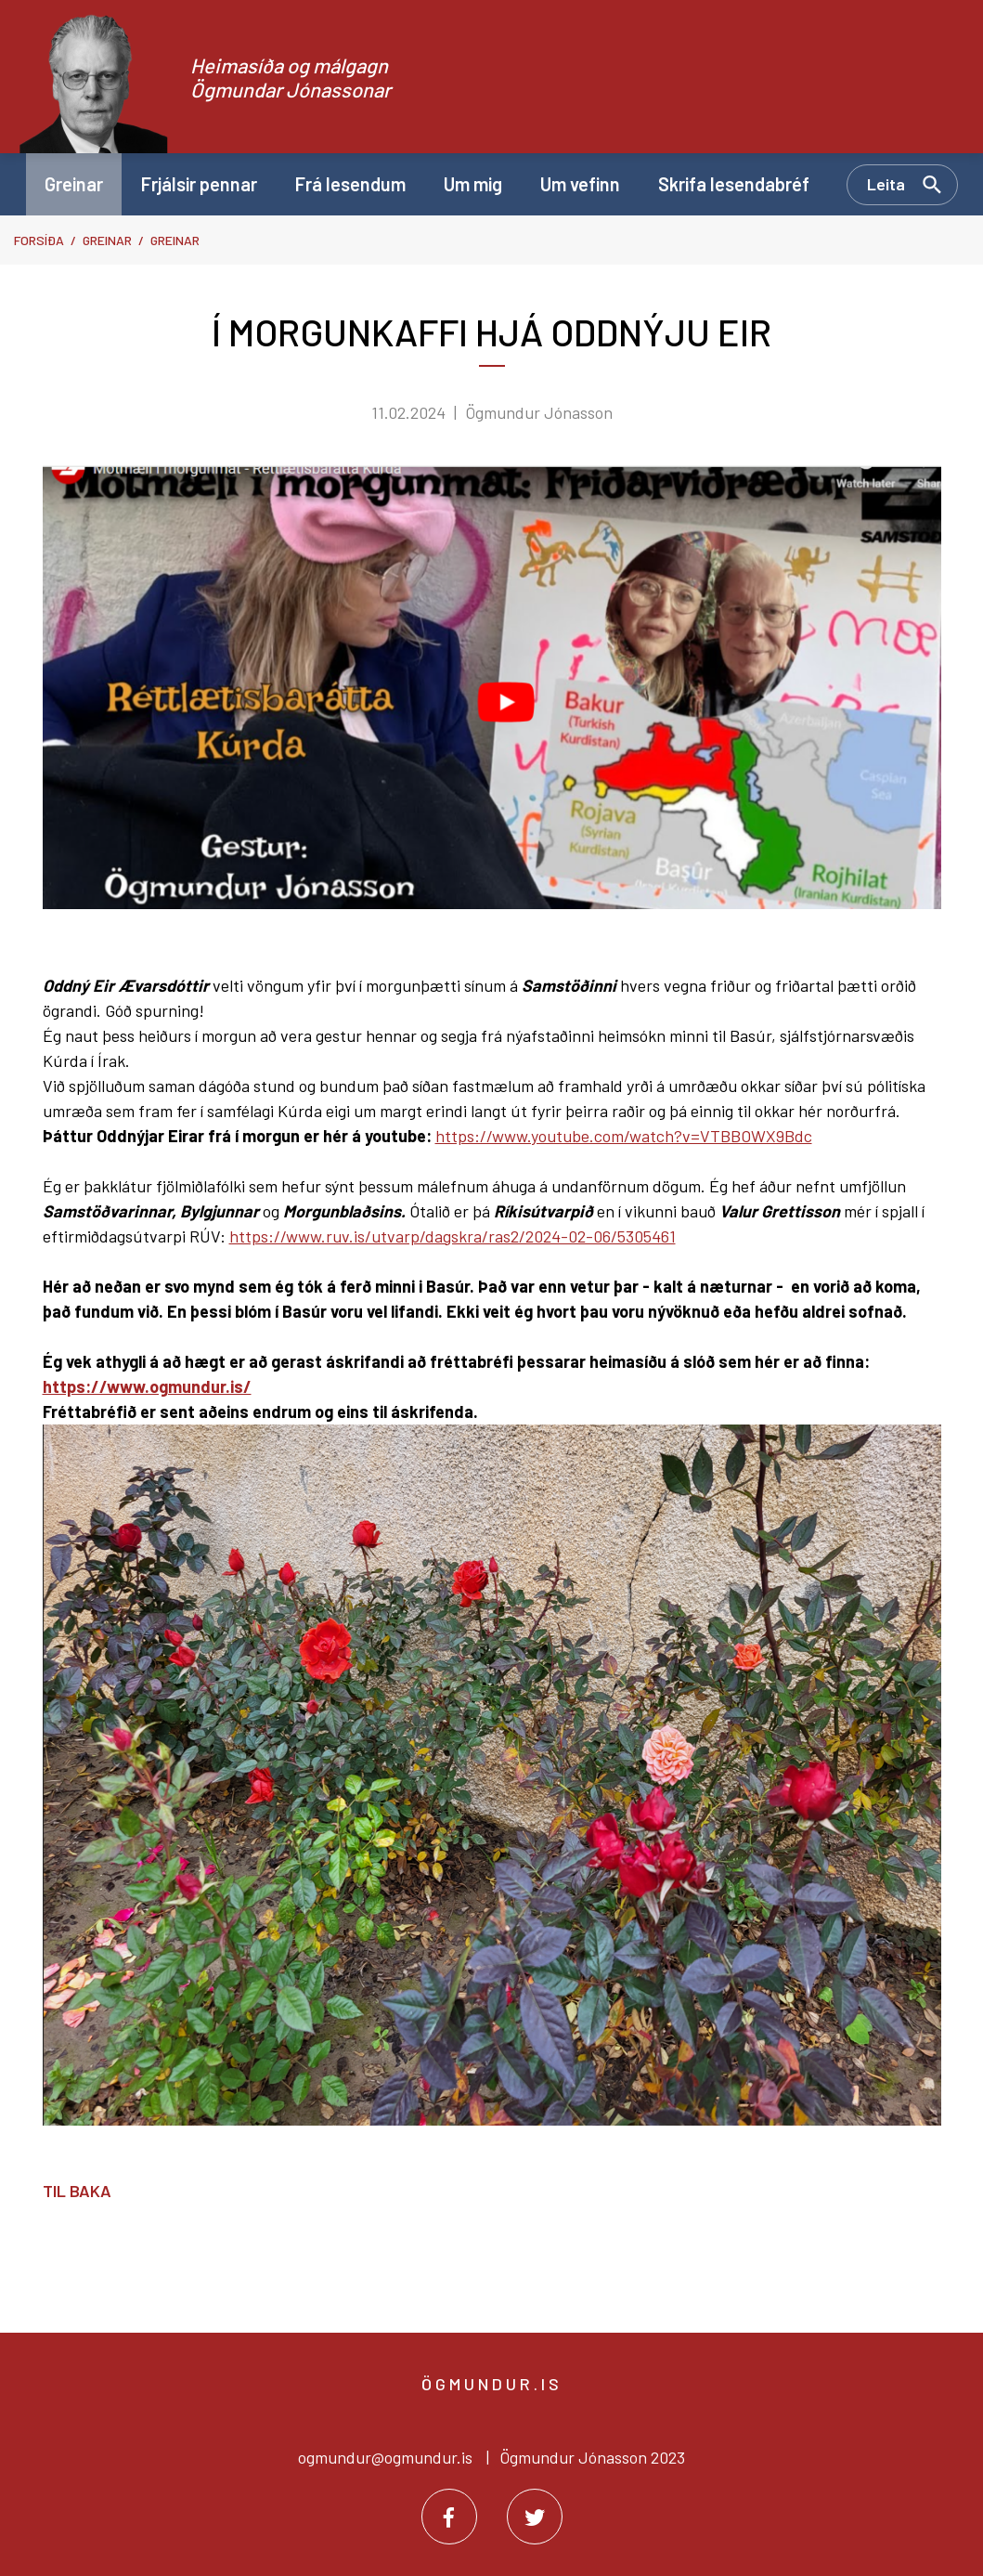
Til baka (77, 2190)
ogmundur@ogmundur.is (385, 2457)
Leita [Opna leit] (886, 184)
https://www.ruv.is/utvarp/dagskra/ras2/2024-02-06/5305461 (452, 1236)
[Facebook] (449, 2516)
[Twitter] (535, 2516)
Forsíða (39, 240)
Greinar (107, 240)
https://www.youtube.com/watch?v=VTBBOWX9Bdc (623, 1135)
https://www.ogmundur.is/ (147, 1386)
